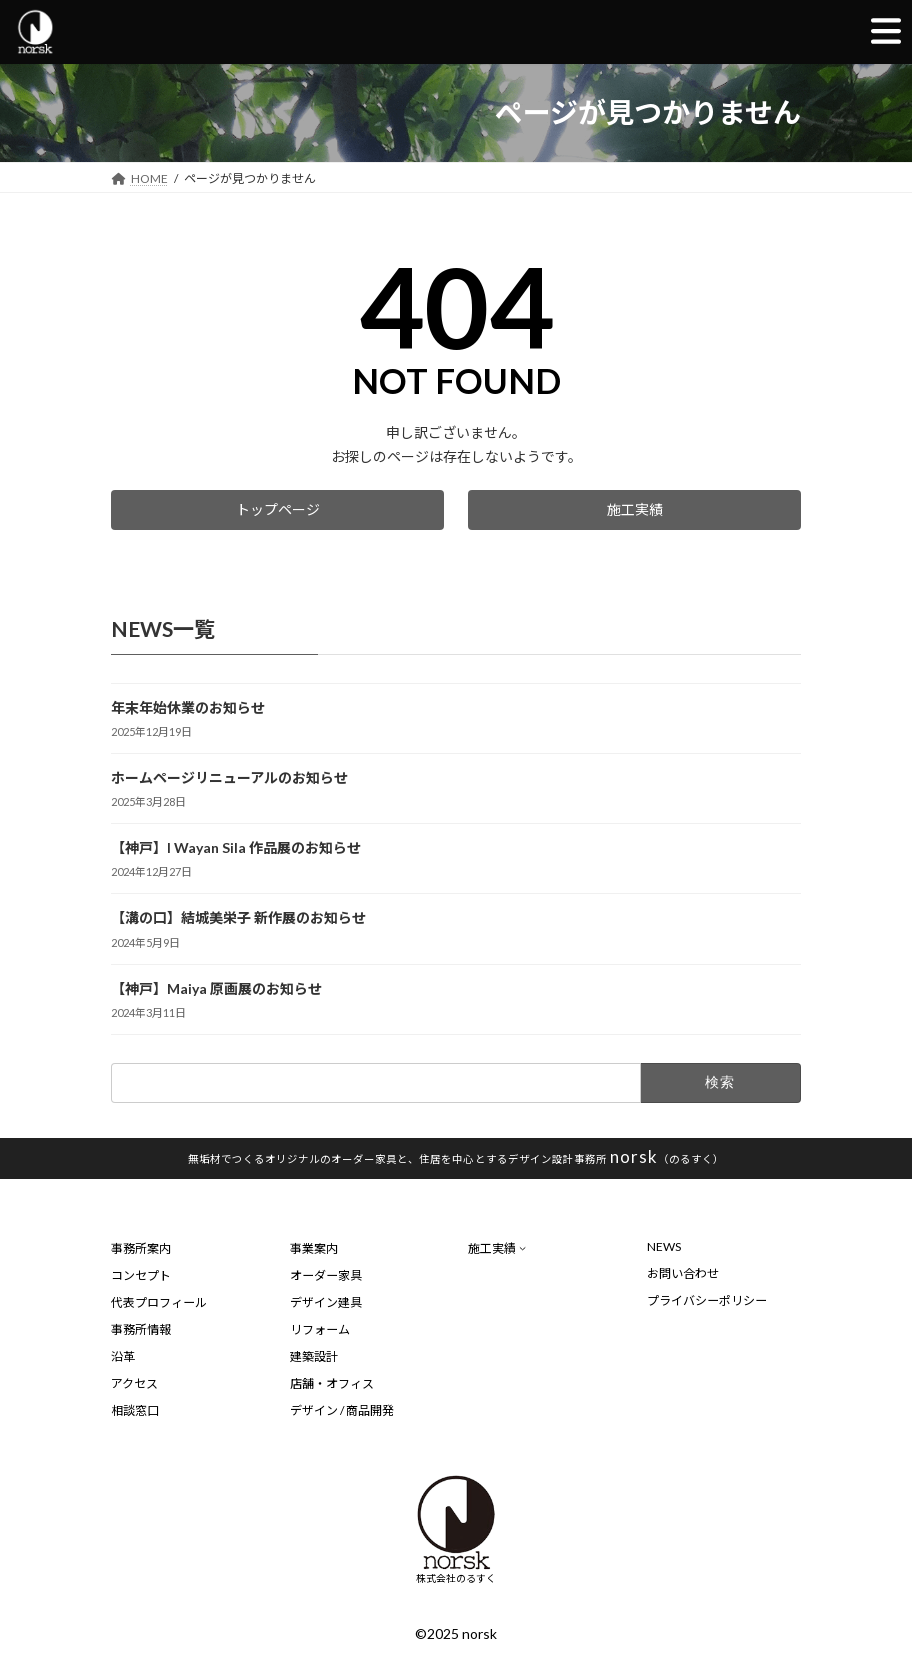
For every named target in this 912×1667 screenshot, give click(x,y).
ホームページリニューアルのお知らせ (229, 777)
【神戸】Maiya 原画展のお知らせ (216, 987)
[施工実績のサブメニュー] (522, 1247)
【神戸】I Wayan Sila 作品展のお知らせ (236, 847)
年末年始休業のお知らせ (188, 707)
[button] (277, 510)
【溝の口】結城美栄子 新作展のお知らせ (238, 917)
